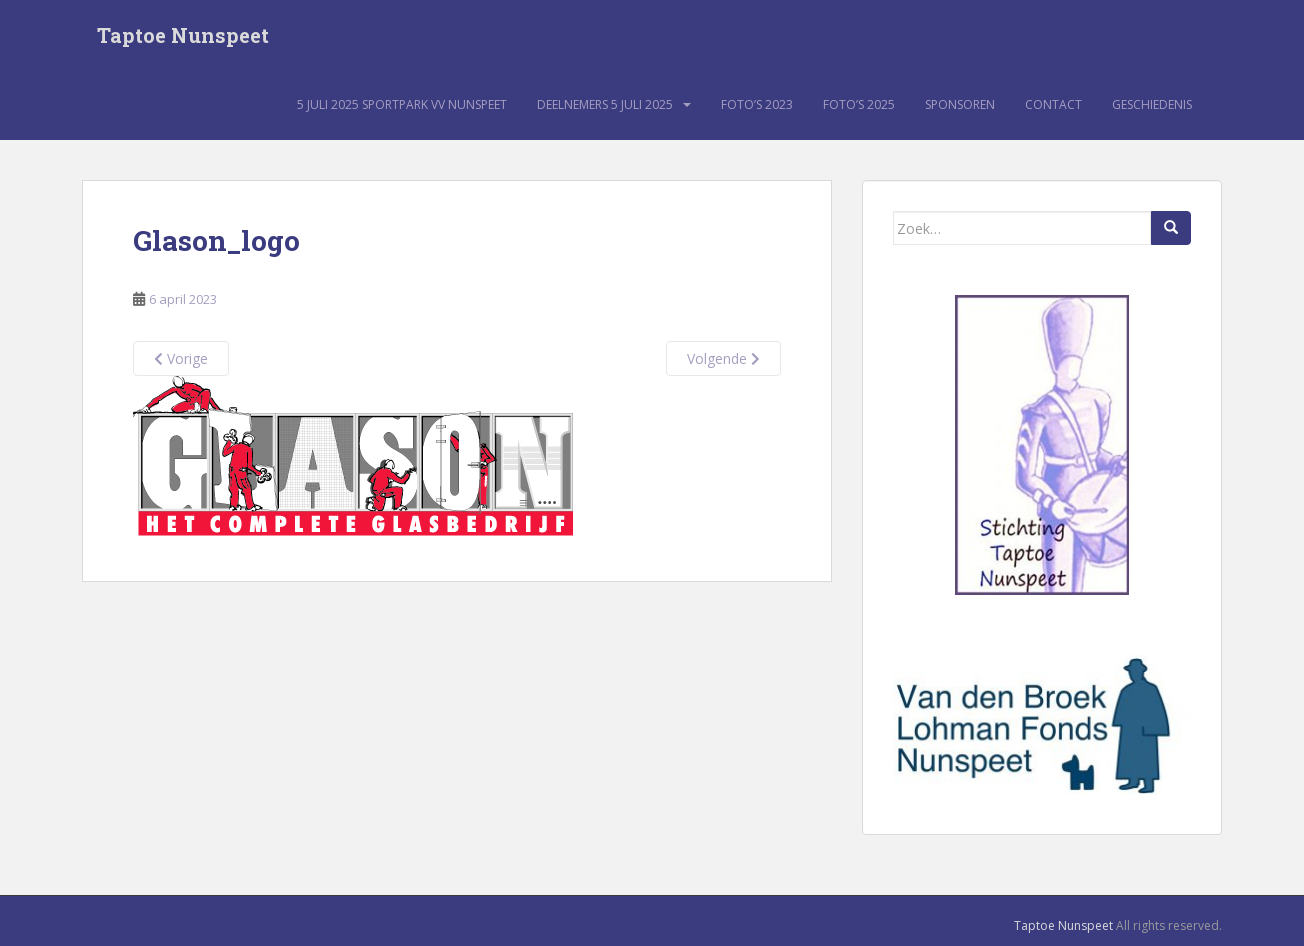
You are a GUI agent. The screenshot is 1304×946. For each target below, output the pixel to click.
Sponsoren (960, 104)
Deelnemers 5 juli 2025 (605, 104)
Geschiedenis (1152, 104)
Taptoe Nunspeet (183, 35)
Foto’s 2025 (859, 104)
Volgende (723, 358)
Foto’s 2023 (757, 104)
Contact (1053, 104)
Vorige (181, 358)
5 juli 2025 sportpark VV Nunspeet (402, 104)
